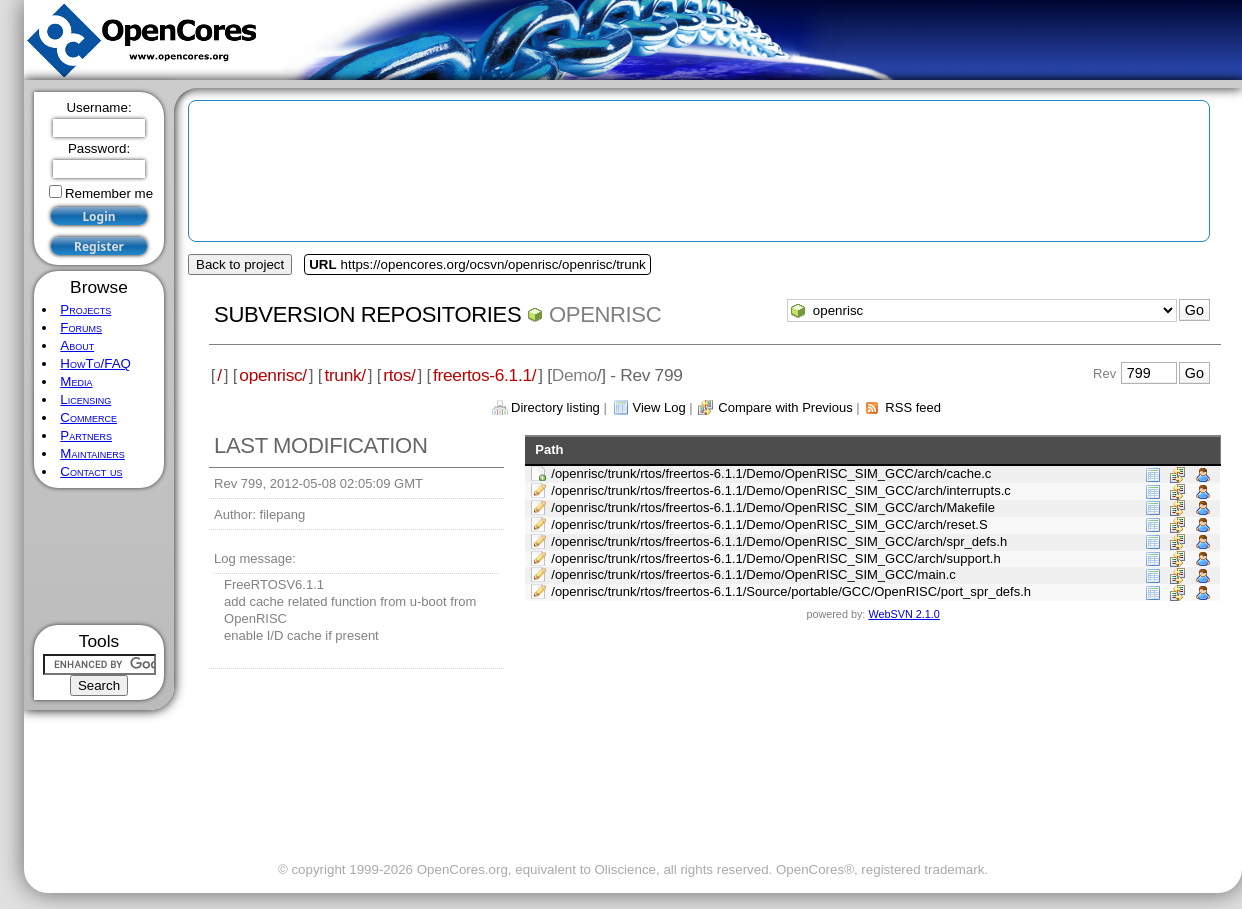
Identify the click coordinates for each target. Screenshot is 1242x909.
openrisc (605, 314)
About (77, 345)
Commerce (88, 417)
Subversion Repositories (367, 314)
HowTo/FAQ (95, 363)
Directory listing (555, 407)
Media (76, 381)
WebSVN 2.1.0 (903, 614)
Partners (86, 435)
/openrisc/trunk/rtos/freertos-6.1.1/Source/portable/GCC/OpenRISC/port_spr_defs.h (791, 591)
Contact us (91, 471)
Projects (85, 309)
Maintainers (92, 453)
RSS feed (913, 407)
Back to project (240, 264)
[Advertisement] (99, 556)
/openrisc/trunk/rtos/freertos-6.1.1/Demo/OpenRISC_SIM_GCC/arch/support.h (775, 558)
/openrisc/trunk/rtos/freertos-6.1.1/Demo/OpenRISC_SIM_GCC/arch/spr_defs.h (779, 541)
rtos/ (399, 375)
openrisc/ (273, 375)
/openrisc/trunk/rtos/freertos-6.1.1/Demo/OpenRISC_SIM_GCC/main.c (753, 574)
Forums (81, 327)
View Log (658, 407)
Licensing (85, 399)
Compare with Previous (785, 407)
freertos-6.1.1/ (484, 375)
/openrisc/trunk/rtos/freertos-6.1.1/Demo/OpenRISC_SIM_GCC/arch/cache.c (771, 473)
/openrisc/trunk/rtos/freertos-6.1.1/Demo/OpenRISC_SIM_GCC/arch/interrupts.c (781, 490)
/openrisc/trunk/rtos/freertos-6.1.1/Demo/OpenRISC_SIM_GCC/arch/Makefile (773, 507)
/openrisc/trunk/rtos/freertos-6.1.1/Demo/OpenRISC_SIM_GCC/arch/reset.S (769, 524)
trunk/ (344, 375)
